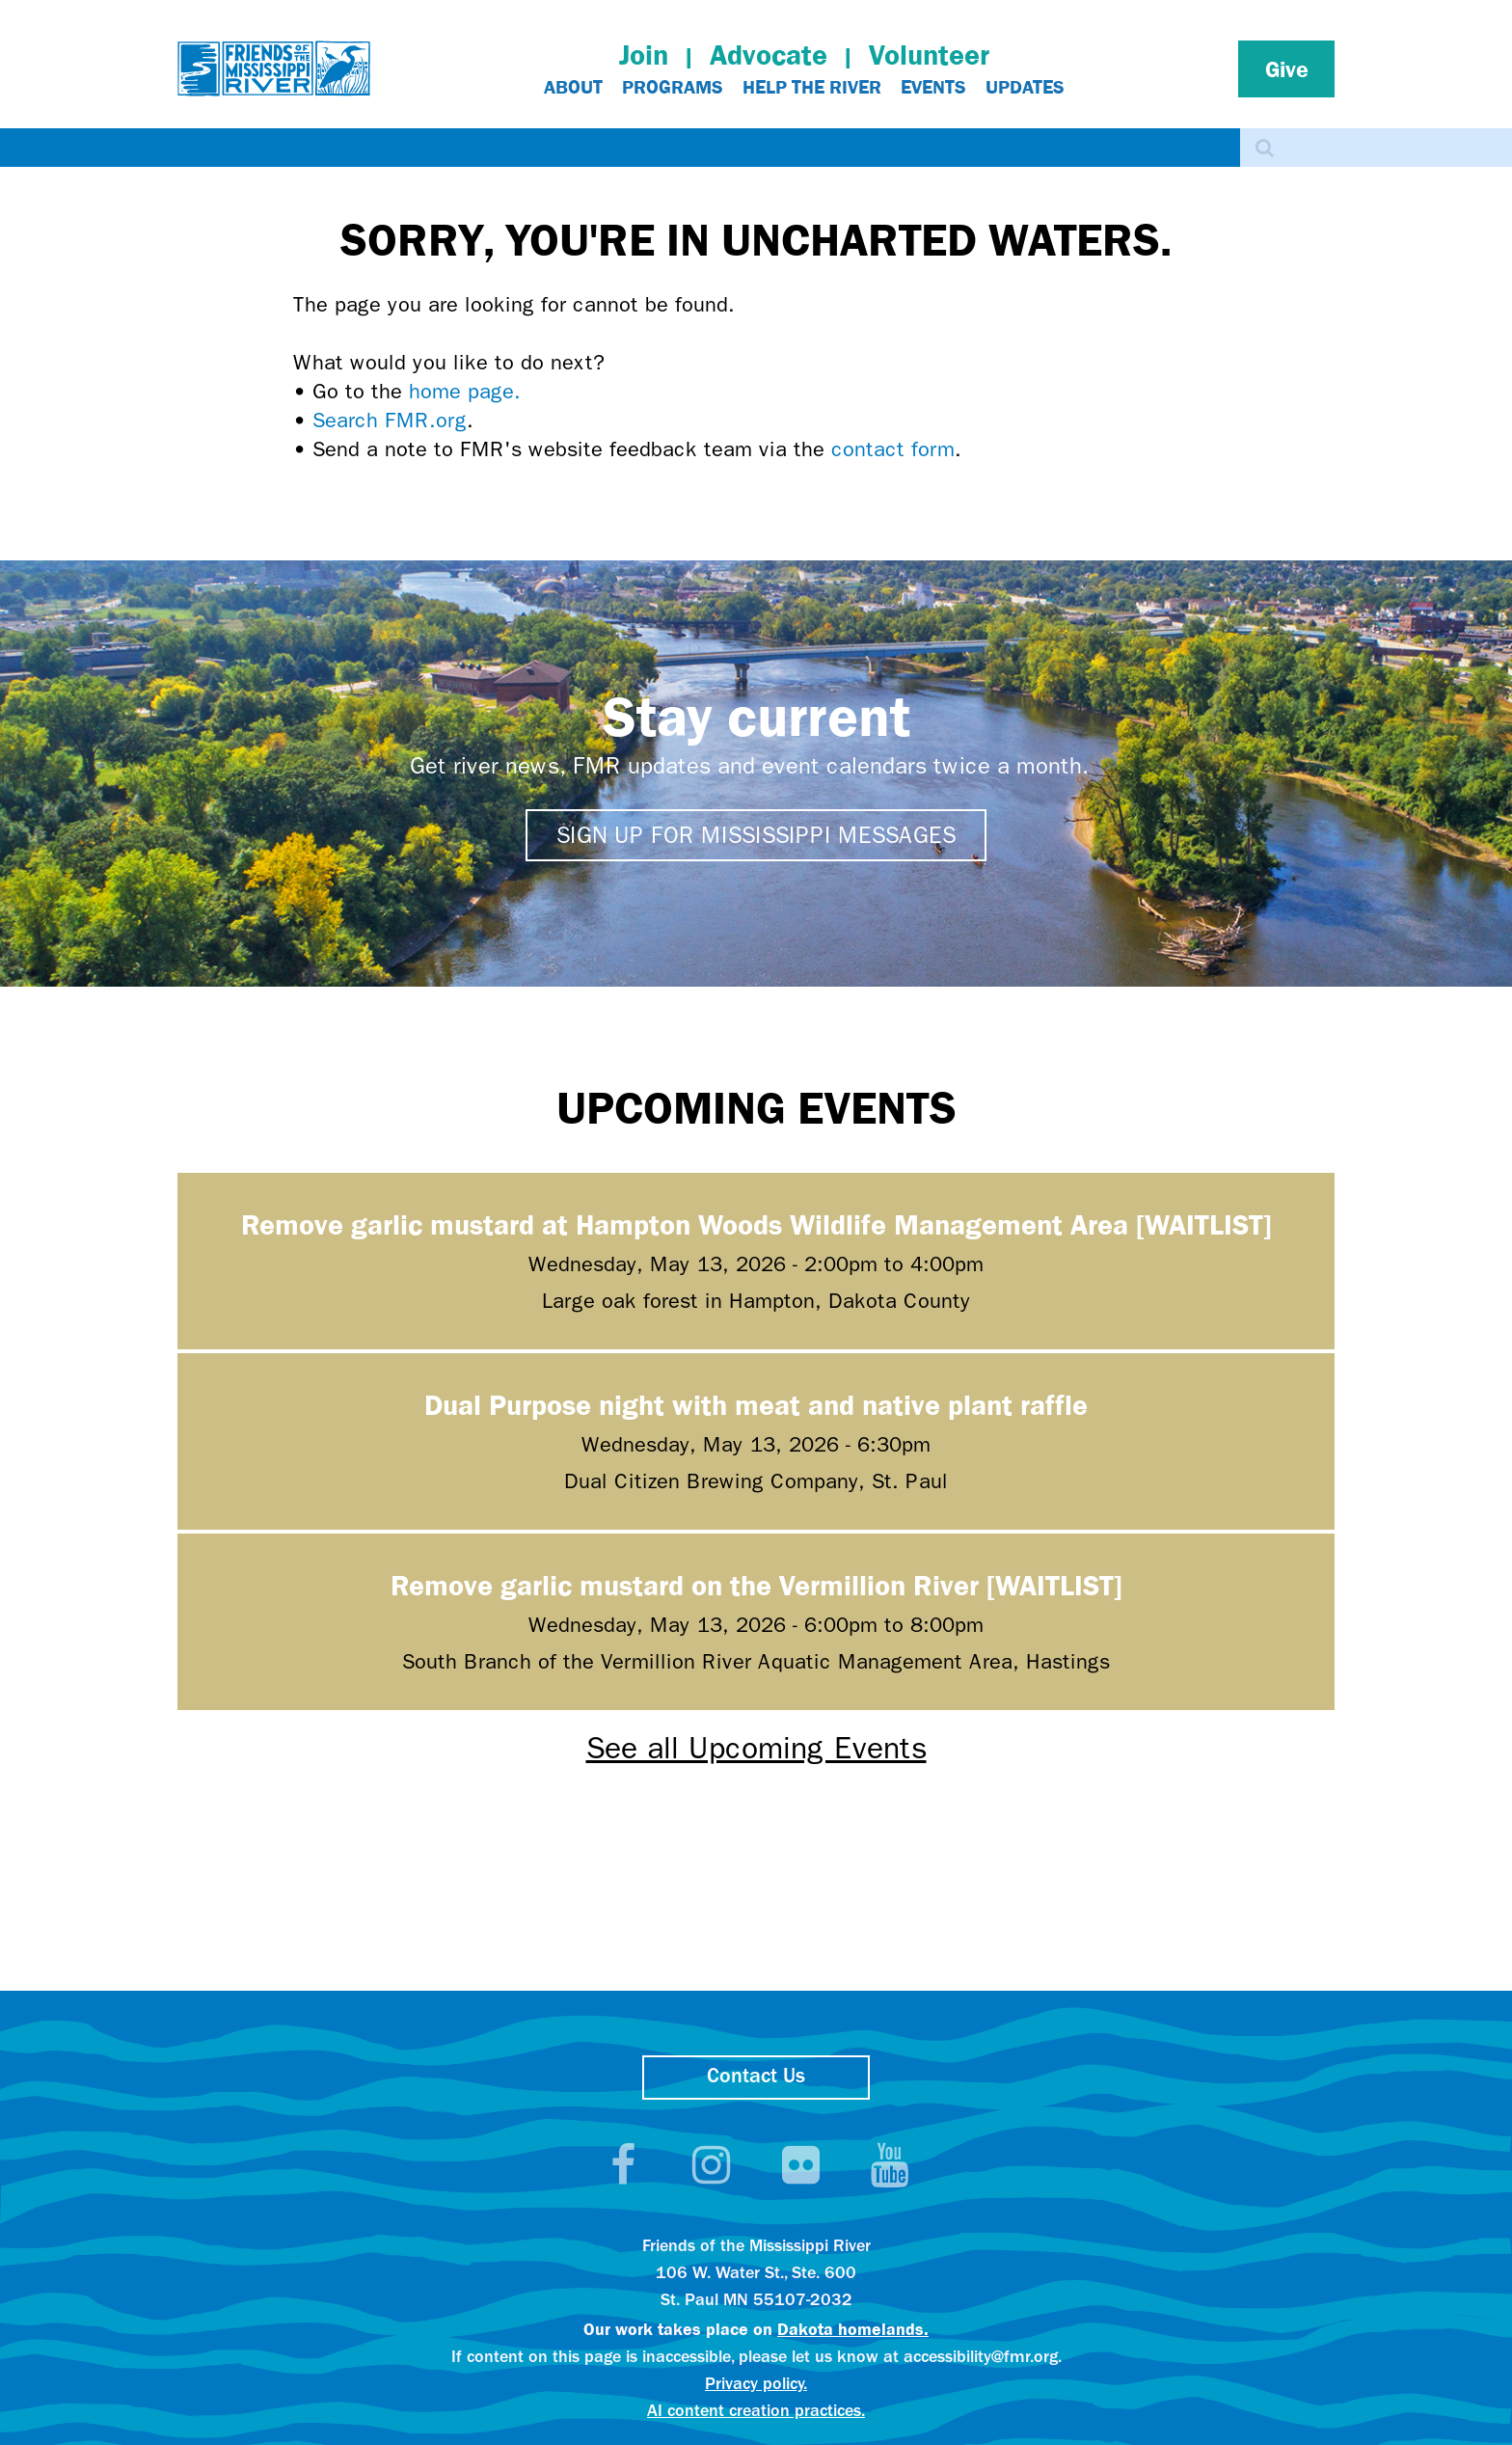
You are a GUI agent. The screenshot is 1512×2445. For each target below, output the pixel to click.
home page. (465, 391)
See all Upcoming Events (756, 1748)
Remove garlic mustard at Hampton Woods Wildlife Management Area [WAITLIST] (756, 1223)
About (573, 86)
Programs (672, 86)
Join (643, 54)
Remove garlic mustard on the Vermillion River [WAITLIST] (756, 1584)
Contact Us (756, 2077)
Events (933, 86)
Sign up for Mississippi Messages (756, 835)
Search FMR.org (389, 420)
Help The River (811, 86)
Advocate (768, 54)
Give (1287, 68)
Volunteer (929, 54)
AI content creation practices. (756, 2411)
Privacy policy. (756, 2384)
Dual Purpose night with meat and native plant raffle (756, 1404)
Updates (1025, 86)
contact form (893, 449)
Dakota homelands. (853, 2328)
